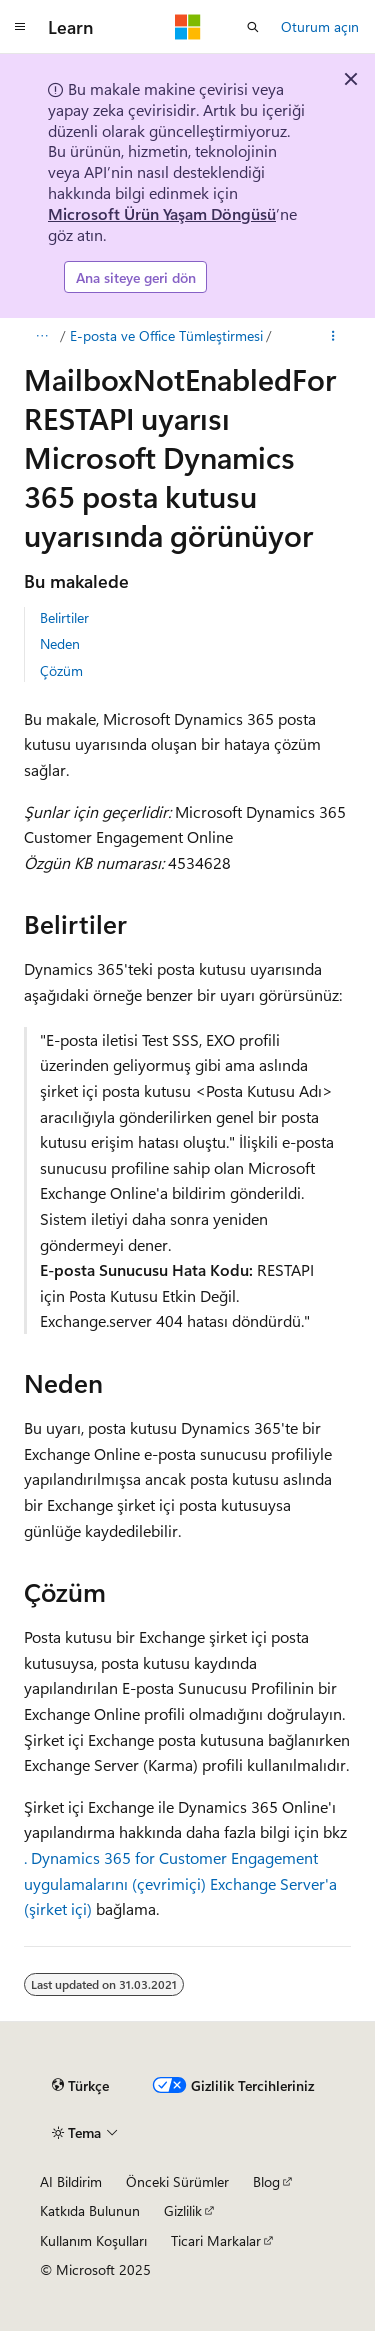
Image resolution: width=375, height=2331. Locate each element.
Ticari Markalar (216, 2240)
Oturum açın (320, 26)
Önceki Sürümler (177, 2181)
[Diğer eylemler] (333, 336)
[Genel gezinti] (20, 27)
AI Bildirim (71, 2181)
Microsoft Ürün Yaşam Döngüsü (162, 213)
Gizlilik (183, 2210)
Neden (60, 643)
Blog (266, 2181)
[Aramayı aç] (253, 27)
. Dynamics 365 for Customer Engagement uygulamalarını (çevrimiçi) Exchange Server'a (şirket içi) (180, 1883)
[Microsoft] (188, 27)
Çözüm (61, 670)
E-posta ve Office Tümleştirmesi (166, 335)
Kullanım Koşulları (93, 2240)
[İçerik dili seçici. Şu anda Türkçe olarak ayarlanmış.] (80, 2086)
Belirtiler (64, 617)
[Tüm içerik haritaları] (41, 336)
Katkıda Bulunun (90, 2210)
